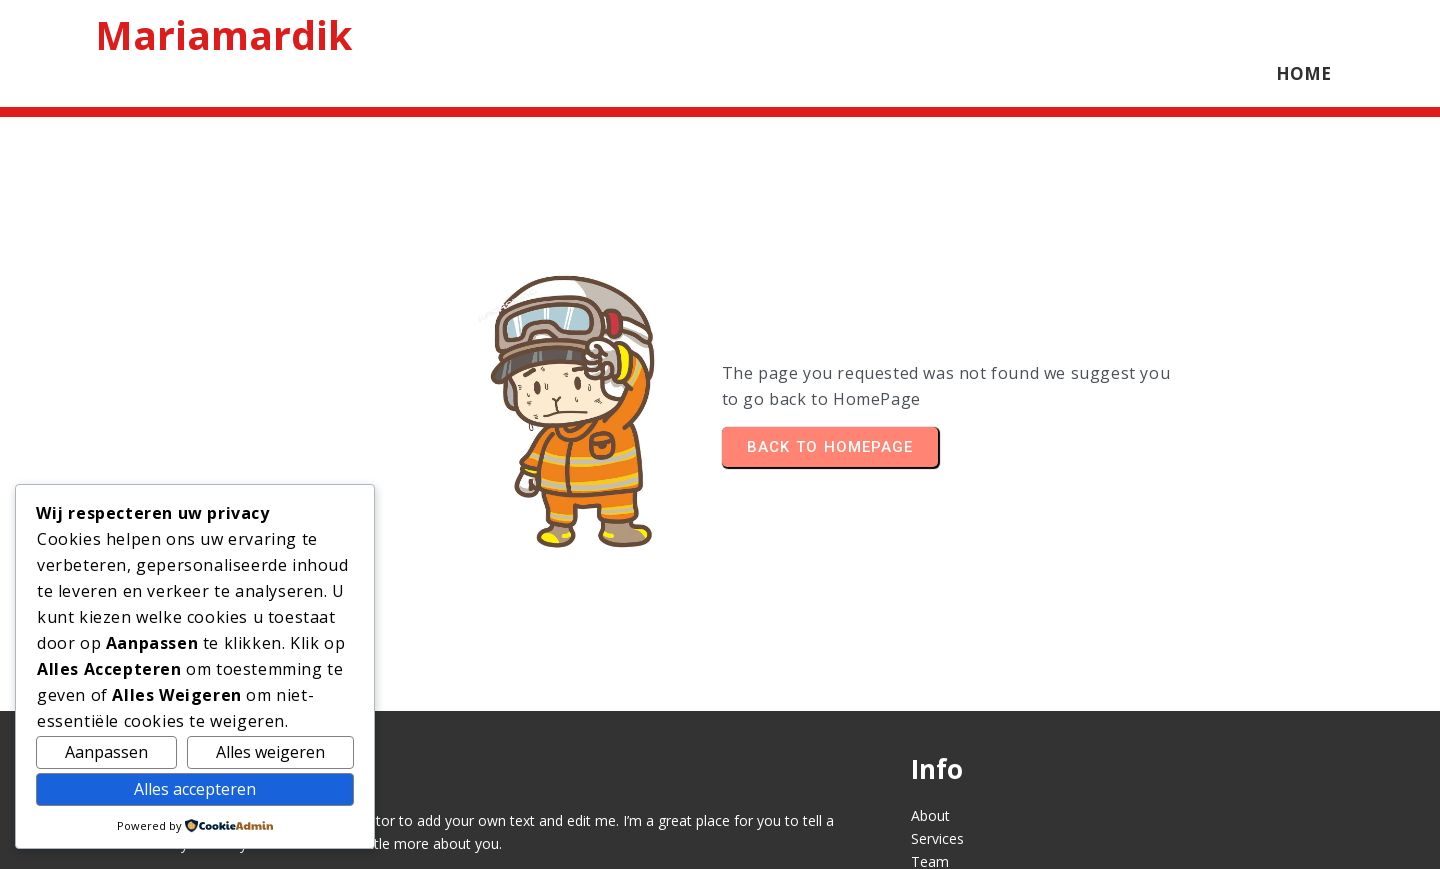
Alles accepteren (195, 789)
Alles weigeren (270, 752)
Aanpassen (106, 752)
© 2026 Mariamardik (720, 836)
